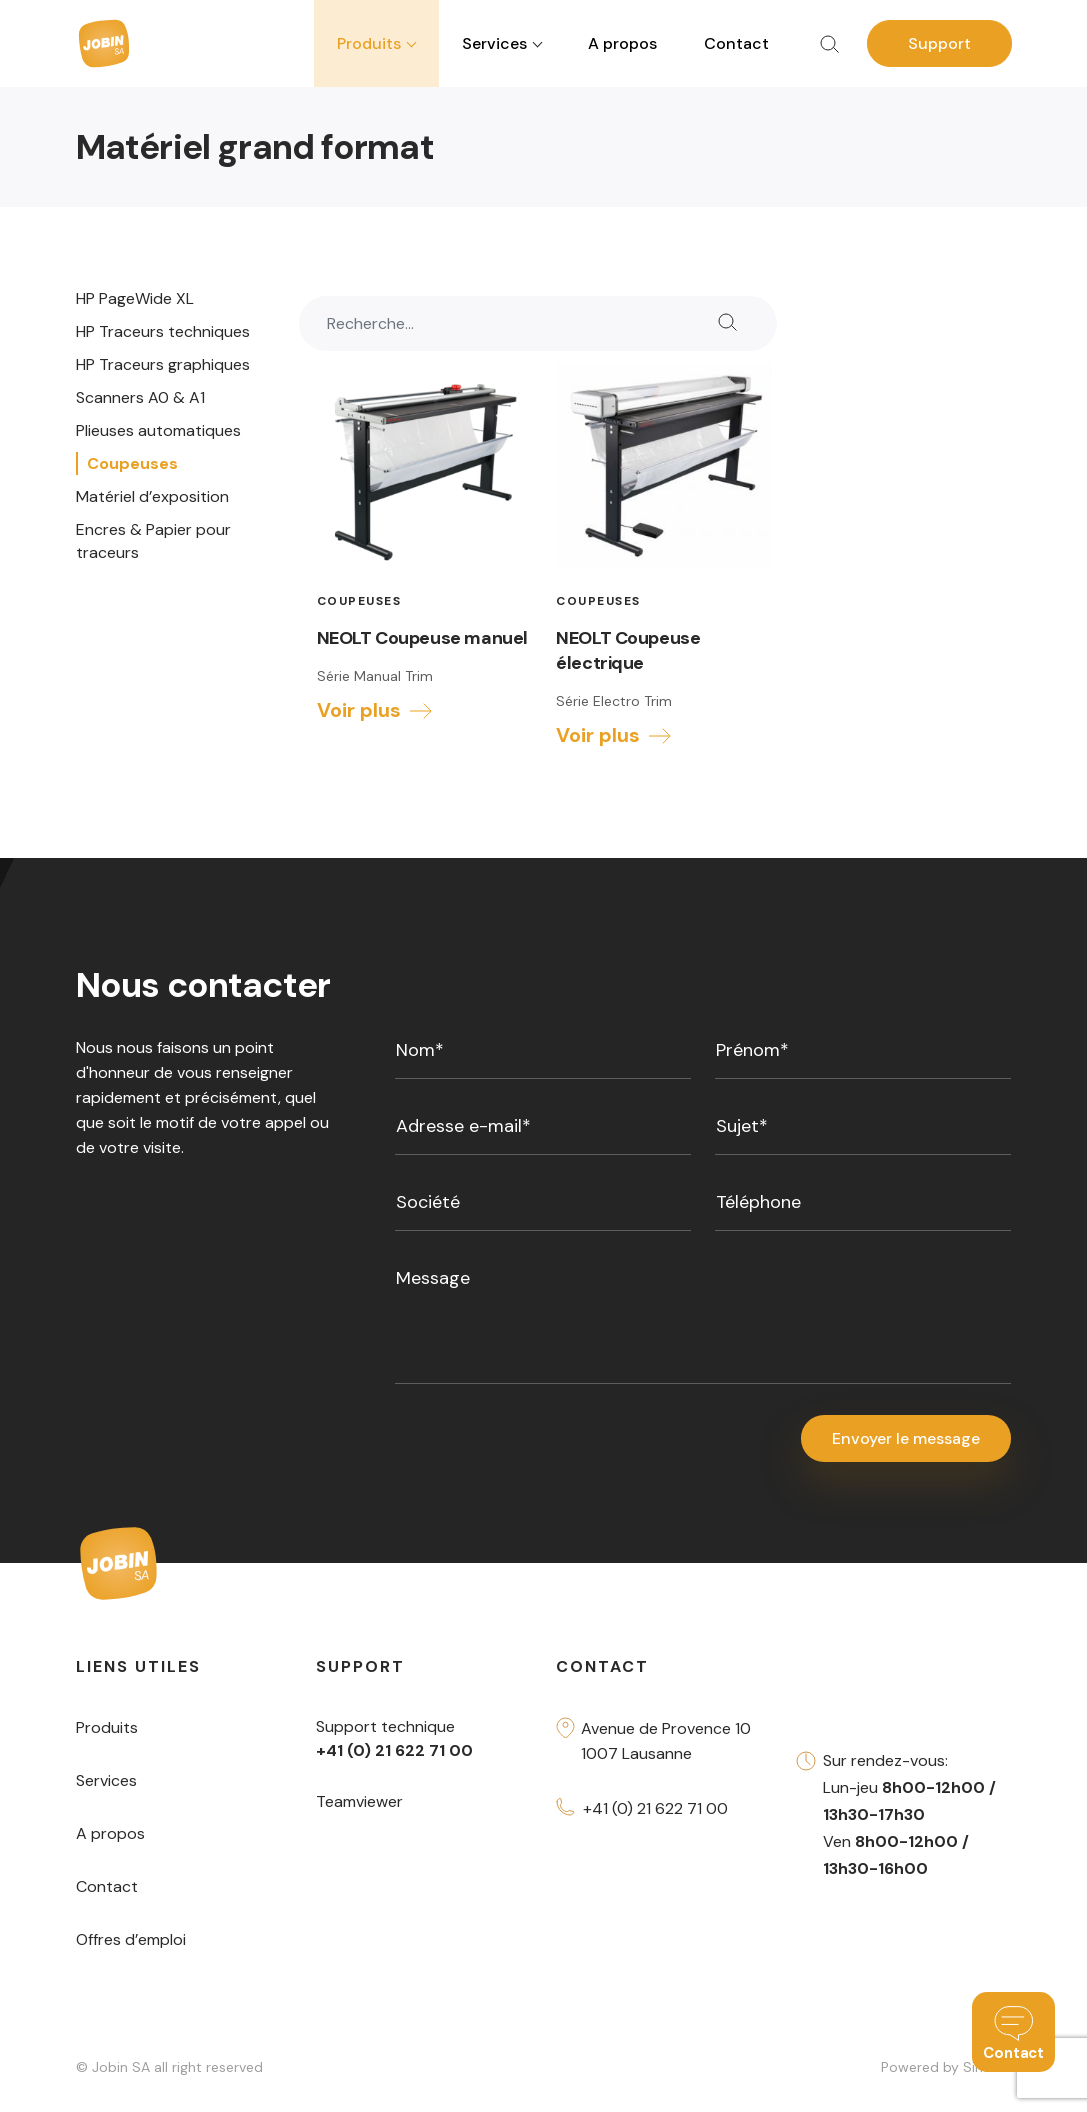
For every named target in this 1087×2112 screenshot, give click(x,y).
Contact (736, 43)
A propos (622, 43)
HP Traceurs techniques (163, 331)
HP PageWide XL (135, 298)
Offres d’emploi (131, 1939)
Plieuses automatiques (158, 430)
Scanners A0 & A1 (140, 397)
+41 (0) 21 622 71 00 (655, 1809)
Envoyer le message (906, 1438)
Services (106, 1781)
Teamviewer (359, 1802)
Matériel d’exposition (152, 496)
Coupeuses (132, 463)
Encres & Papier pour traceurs (153, 541)
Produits (107, 1728)
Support (939, 43)
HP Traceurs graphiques (163, 364)
